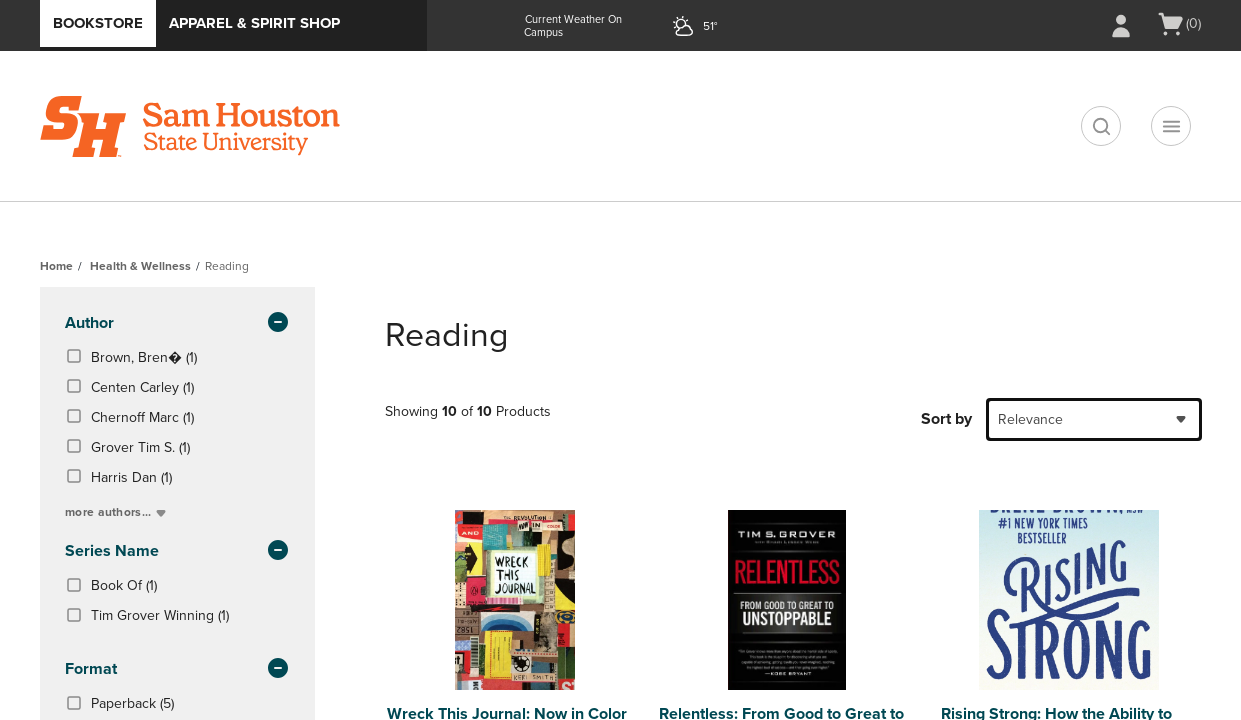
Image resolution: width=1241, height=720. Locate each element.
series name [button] (177, 552)
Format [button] (177, 670)
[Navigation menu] (1171, 126)
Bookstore (98, 23)
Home (56, 266)
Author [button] (177, 324)
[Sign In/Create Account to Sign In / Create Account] (1121, 26)
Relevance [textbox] (1030, 419)
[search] (1101, 126)
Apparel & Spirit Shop (254, 23)
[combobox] (1094, 419)
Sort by (946, 419)
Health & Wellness (140, 266)
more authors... (117, 512)
